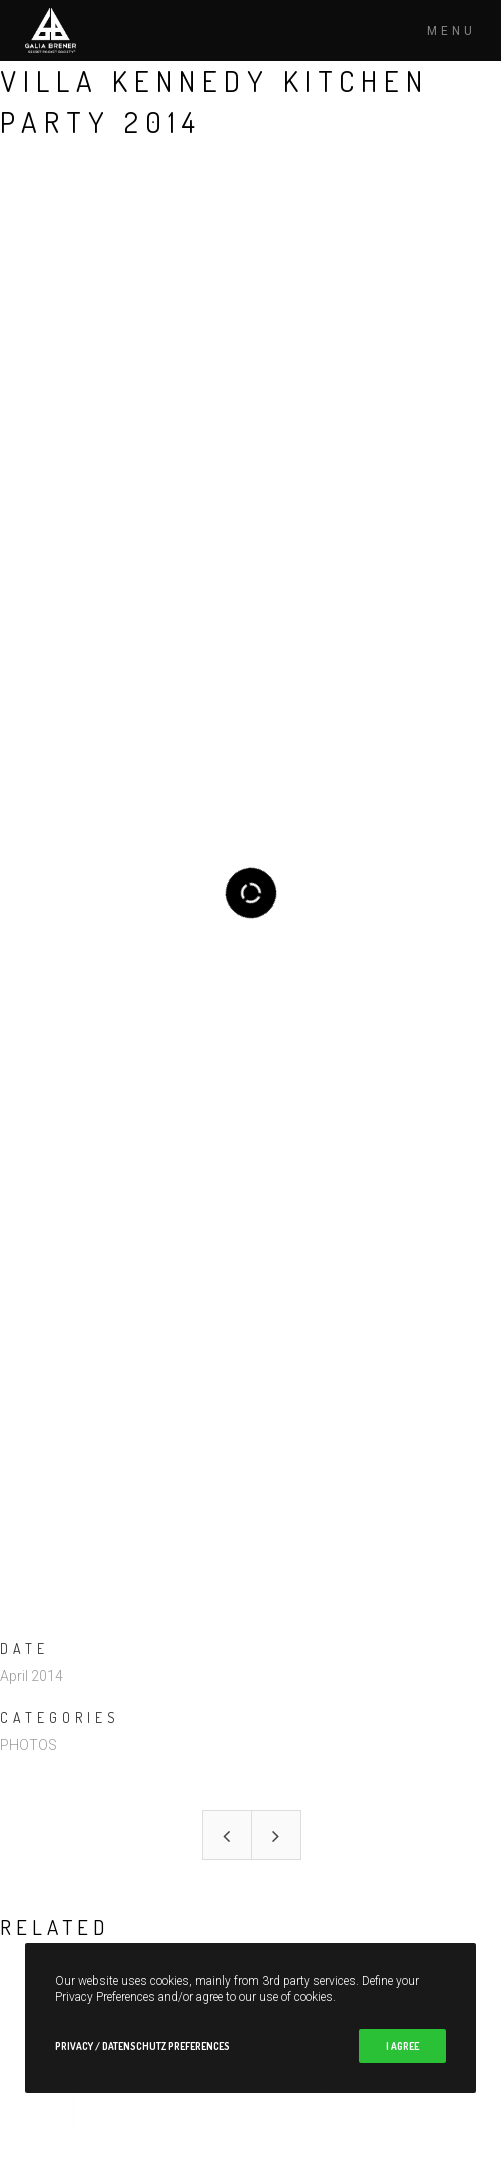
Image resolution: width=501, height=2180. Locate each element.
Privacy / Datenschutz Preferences (142, 2046)
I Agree (402, 2046)
